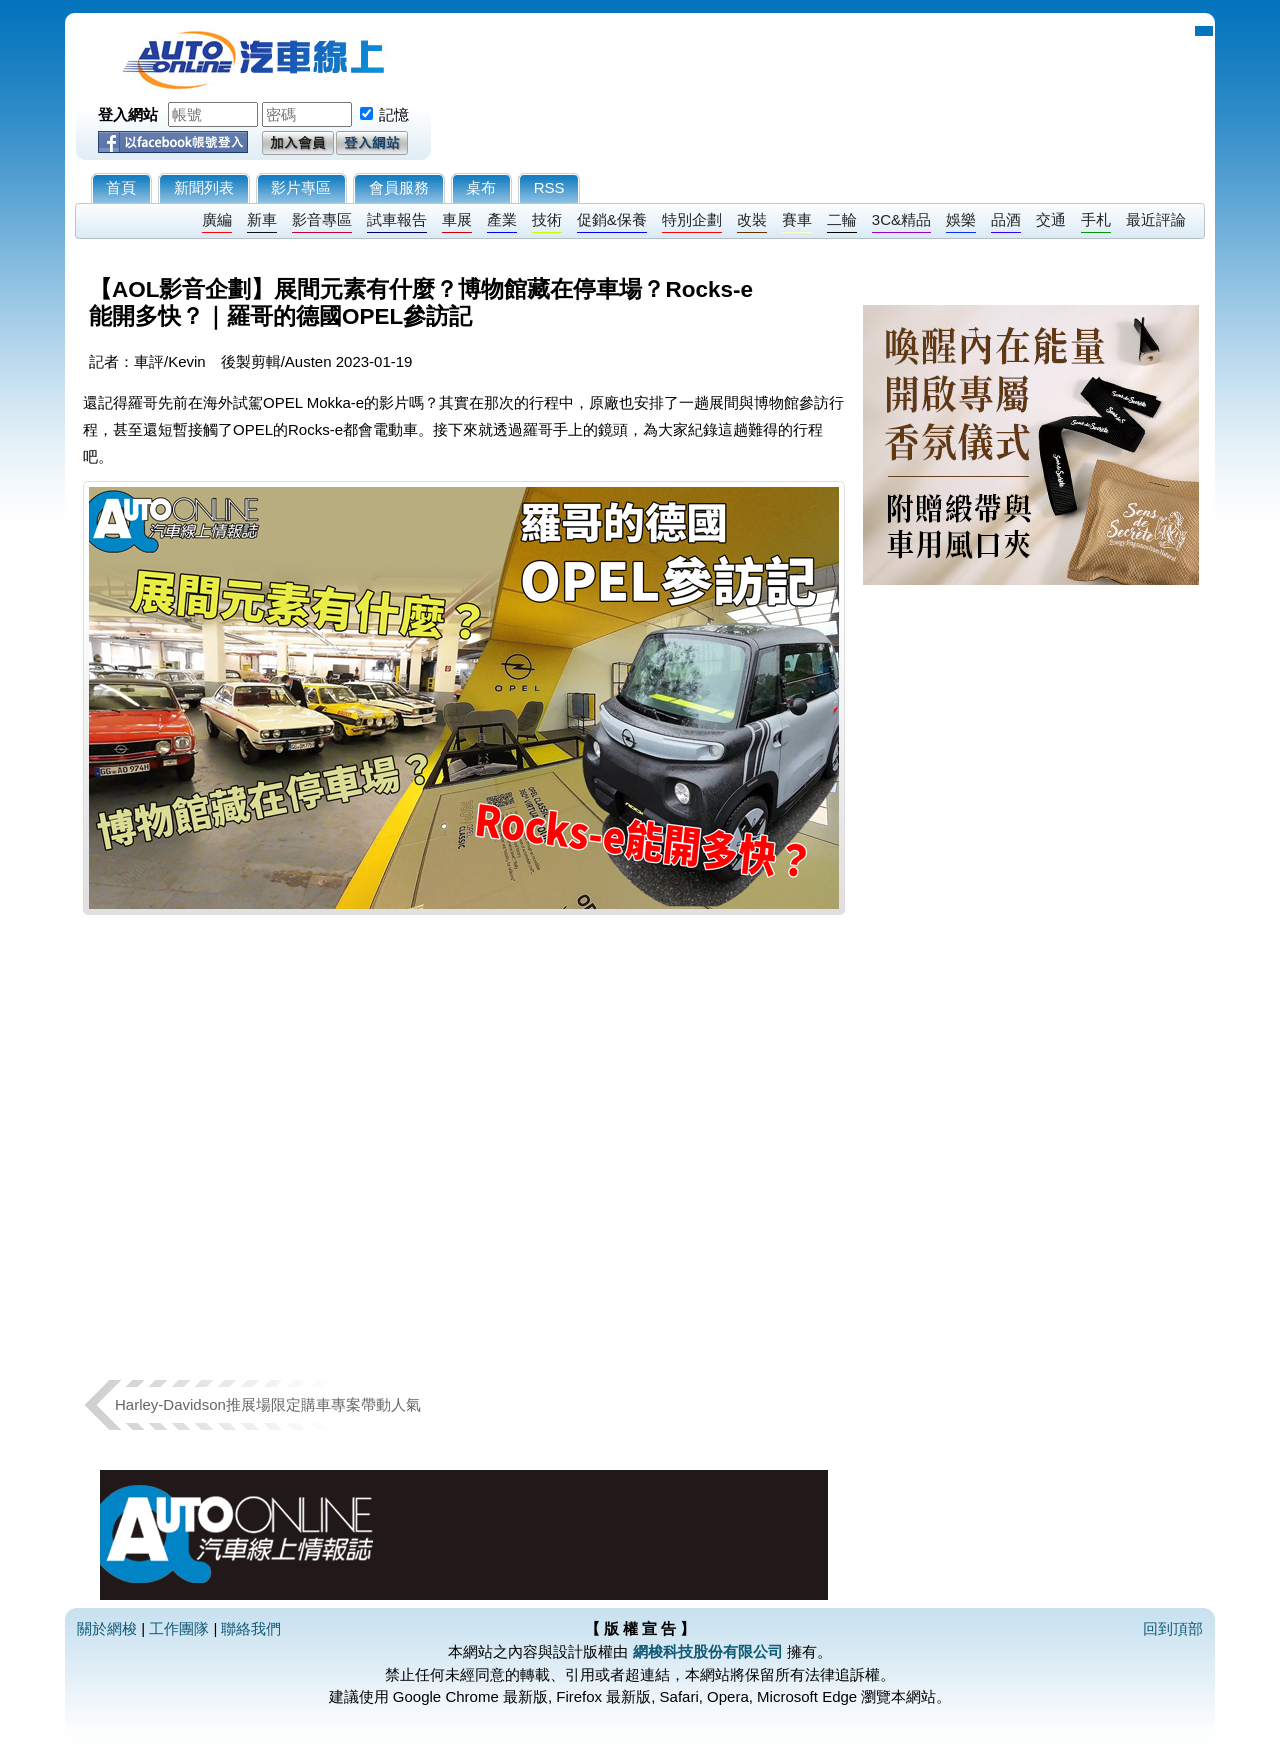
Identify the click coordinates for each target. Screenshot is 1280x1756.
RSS (549, 187)
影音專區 (322, 219)
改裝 (752, 219)
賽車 (797, 219)
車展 (457, 219)
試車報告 (397, 219)
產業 (502, 219)
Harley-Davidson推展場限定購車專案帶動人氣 (268, 1404)
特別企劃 (692, 219)
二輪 (842, 219)
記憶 (394, 114)
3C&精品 (901, 219)
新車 (262, 219)
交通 (1051, 219)
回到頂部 (1173, 1628)
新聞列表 (204, 187)
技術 (547, 219)
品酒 (1006, 219)
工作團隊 (179, 1628)
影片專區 (301, 187)
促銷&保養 (612, 219)
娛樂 (961, 219)
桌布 (481, 187)
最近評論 (1156, 219)
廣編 (217, 219)
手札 (1096, 219)
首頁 (121, 187)
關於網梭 (107, 1628)
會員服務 (399, 187)
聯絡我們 (251, 1628)
